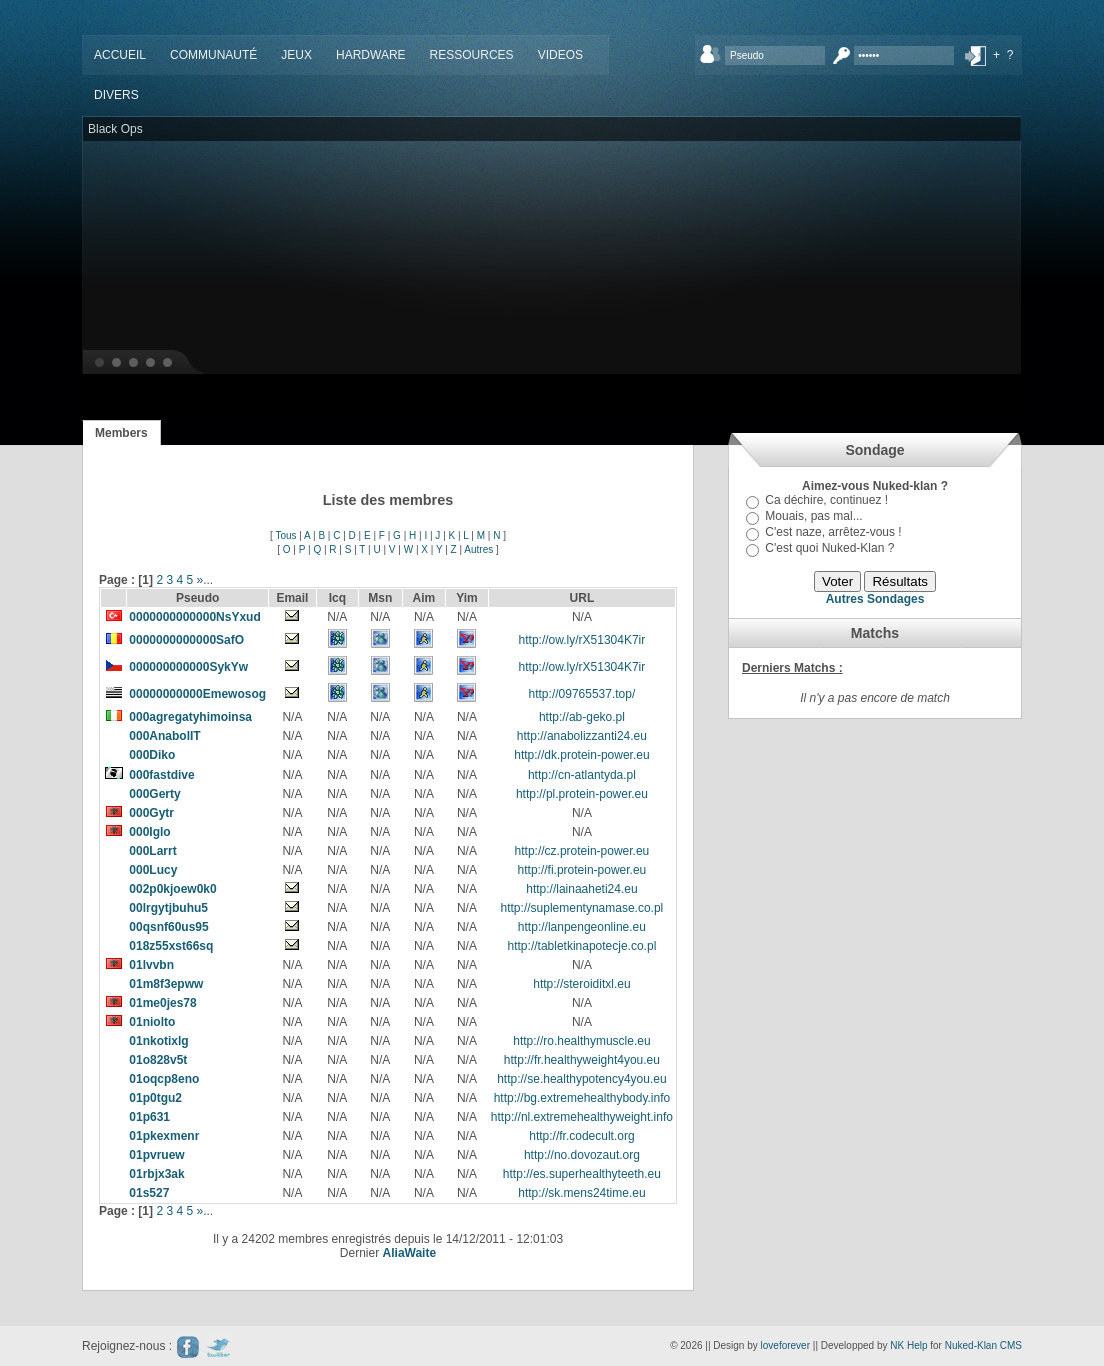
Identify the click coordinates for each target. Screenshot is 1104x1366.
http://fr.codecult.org (581, 1136)
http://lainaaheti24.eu (581, 889)
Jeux (296, 55)
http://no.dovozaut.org (582, 1155)
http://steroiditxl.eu (581, 984)
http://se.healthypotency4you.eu (581, 1079)
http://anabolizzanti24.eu (582, 736)
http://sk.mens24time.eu (581, 1193)
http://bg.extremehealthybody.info (582, 1098)
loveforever (785, 1345)
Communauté (213, 55)
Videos (560, 55)
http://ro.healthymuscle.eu (581, 1041)
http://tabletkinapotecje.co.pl (582, 946)
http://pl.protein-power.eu (582, 794)
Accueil (120, 55)
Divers (116, 95)
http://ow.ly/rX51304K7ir (582, 640)
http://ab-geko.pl (582, 717)
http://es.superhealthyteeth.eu (582, 1174)
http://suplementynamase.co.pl (582, 908)
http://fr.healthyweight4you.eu (582, 1060)
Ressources (472, 55)
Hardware (371, 55)
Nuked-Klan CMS (983, 1345)
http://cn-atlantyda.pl (582, 775)
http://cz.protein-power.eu (582, 851)
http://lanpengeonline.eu (582, 927)
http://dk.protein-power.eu (581, 755)
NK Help (908, 1345)
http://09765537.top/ (582, 694)
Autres (478, 549)
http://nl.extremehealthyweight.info (582, 1117)
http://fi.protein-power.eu (582, 870)
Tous (285, 535)
